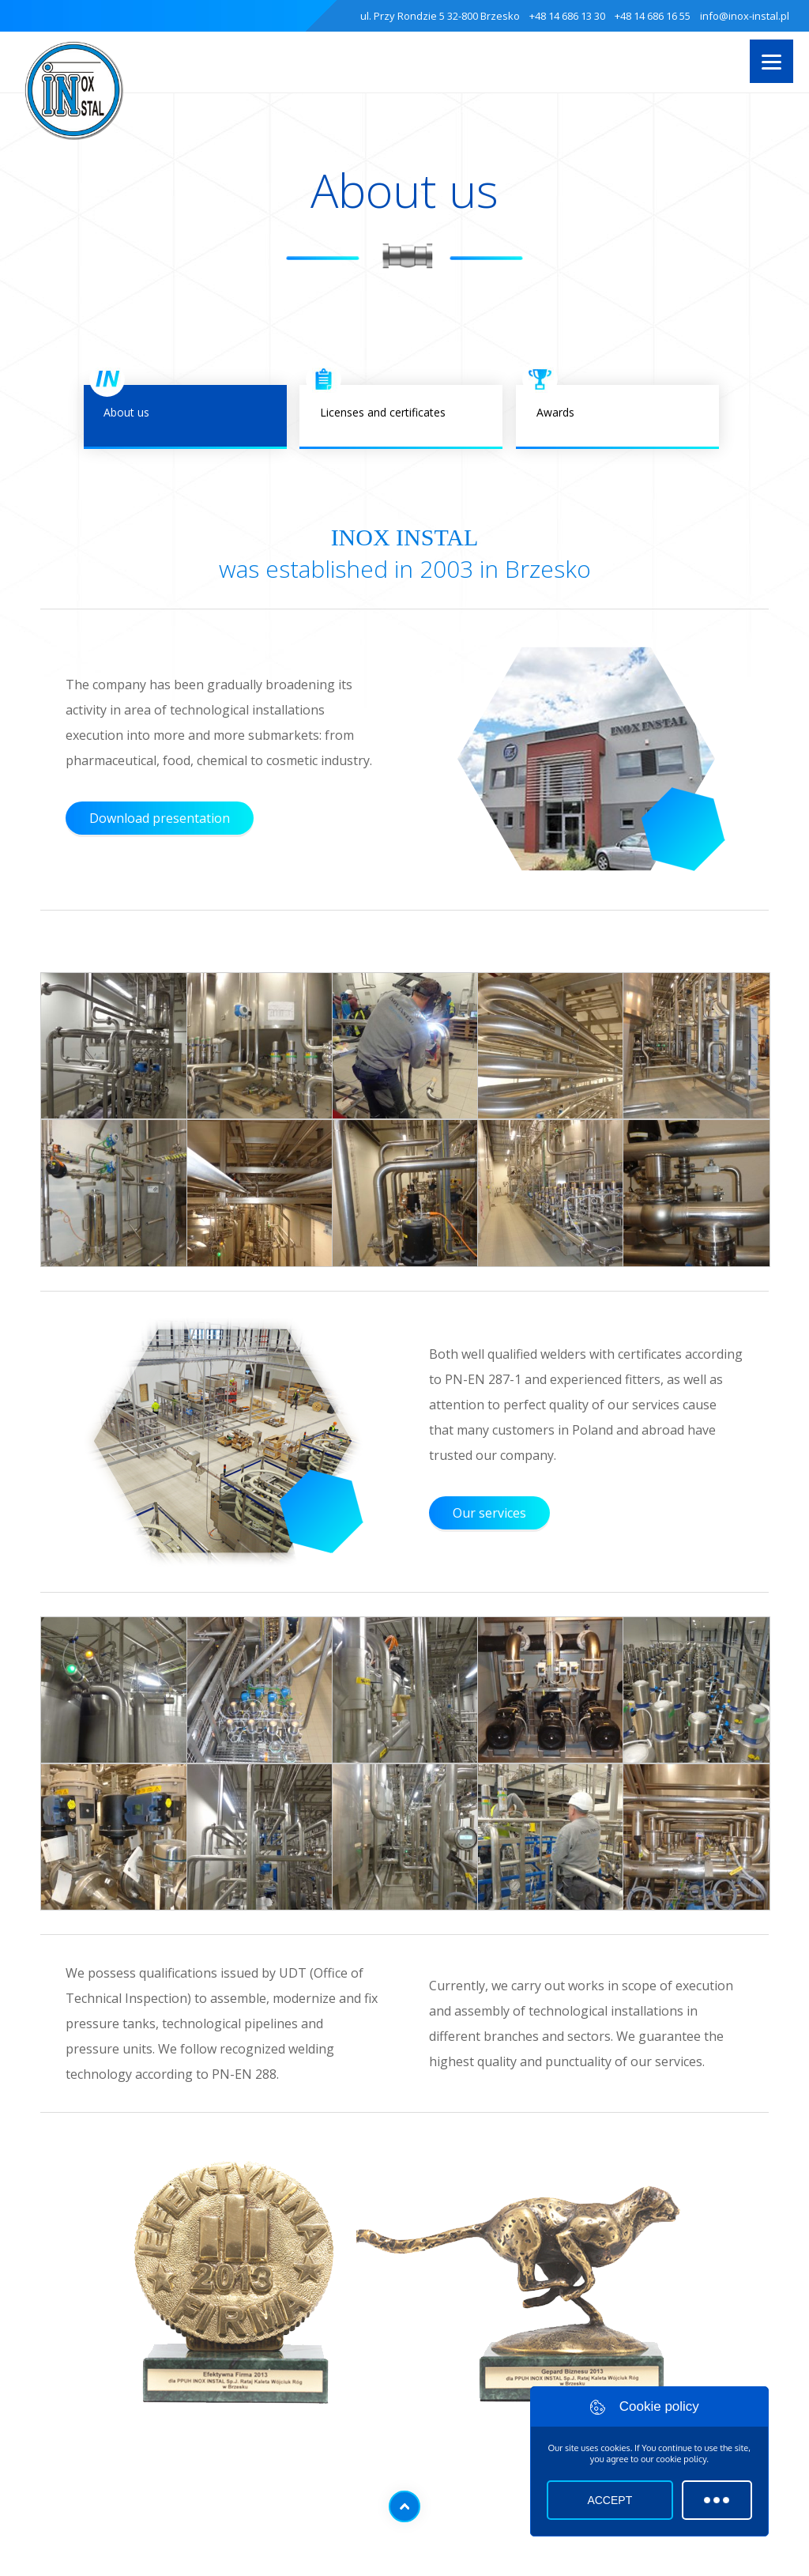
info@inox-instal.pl (744, 16)
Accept (609, 2500)
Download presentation (159, 818)
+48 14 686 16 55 (652, 16)
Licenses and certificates (400, 416)
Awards (617, 416)
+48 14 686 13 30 (567, 16)
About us (185, 416)
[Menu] (771, 61)
